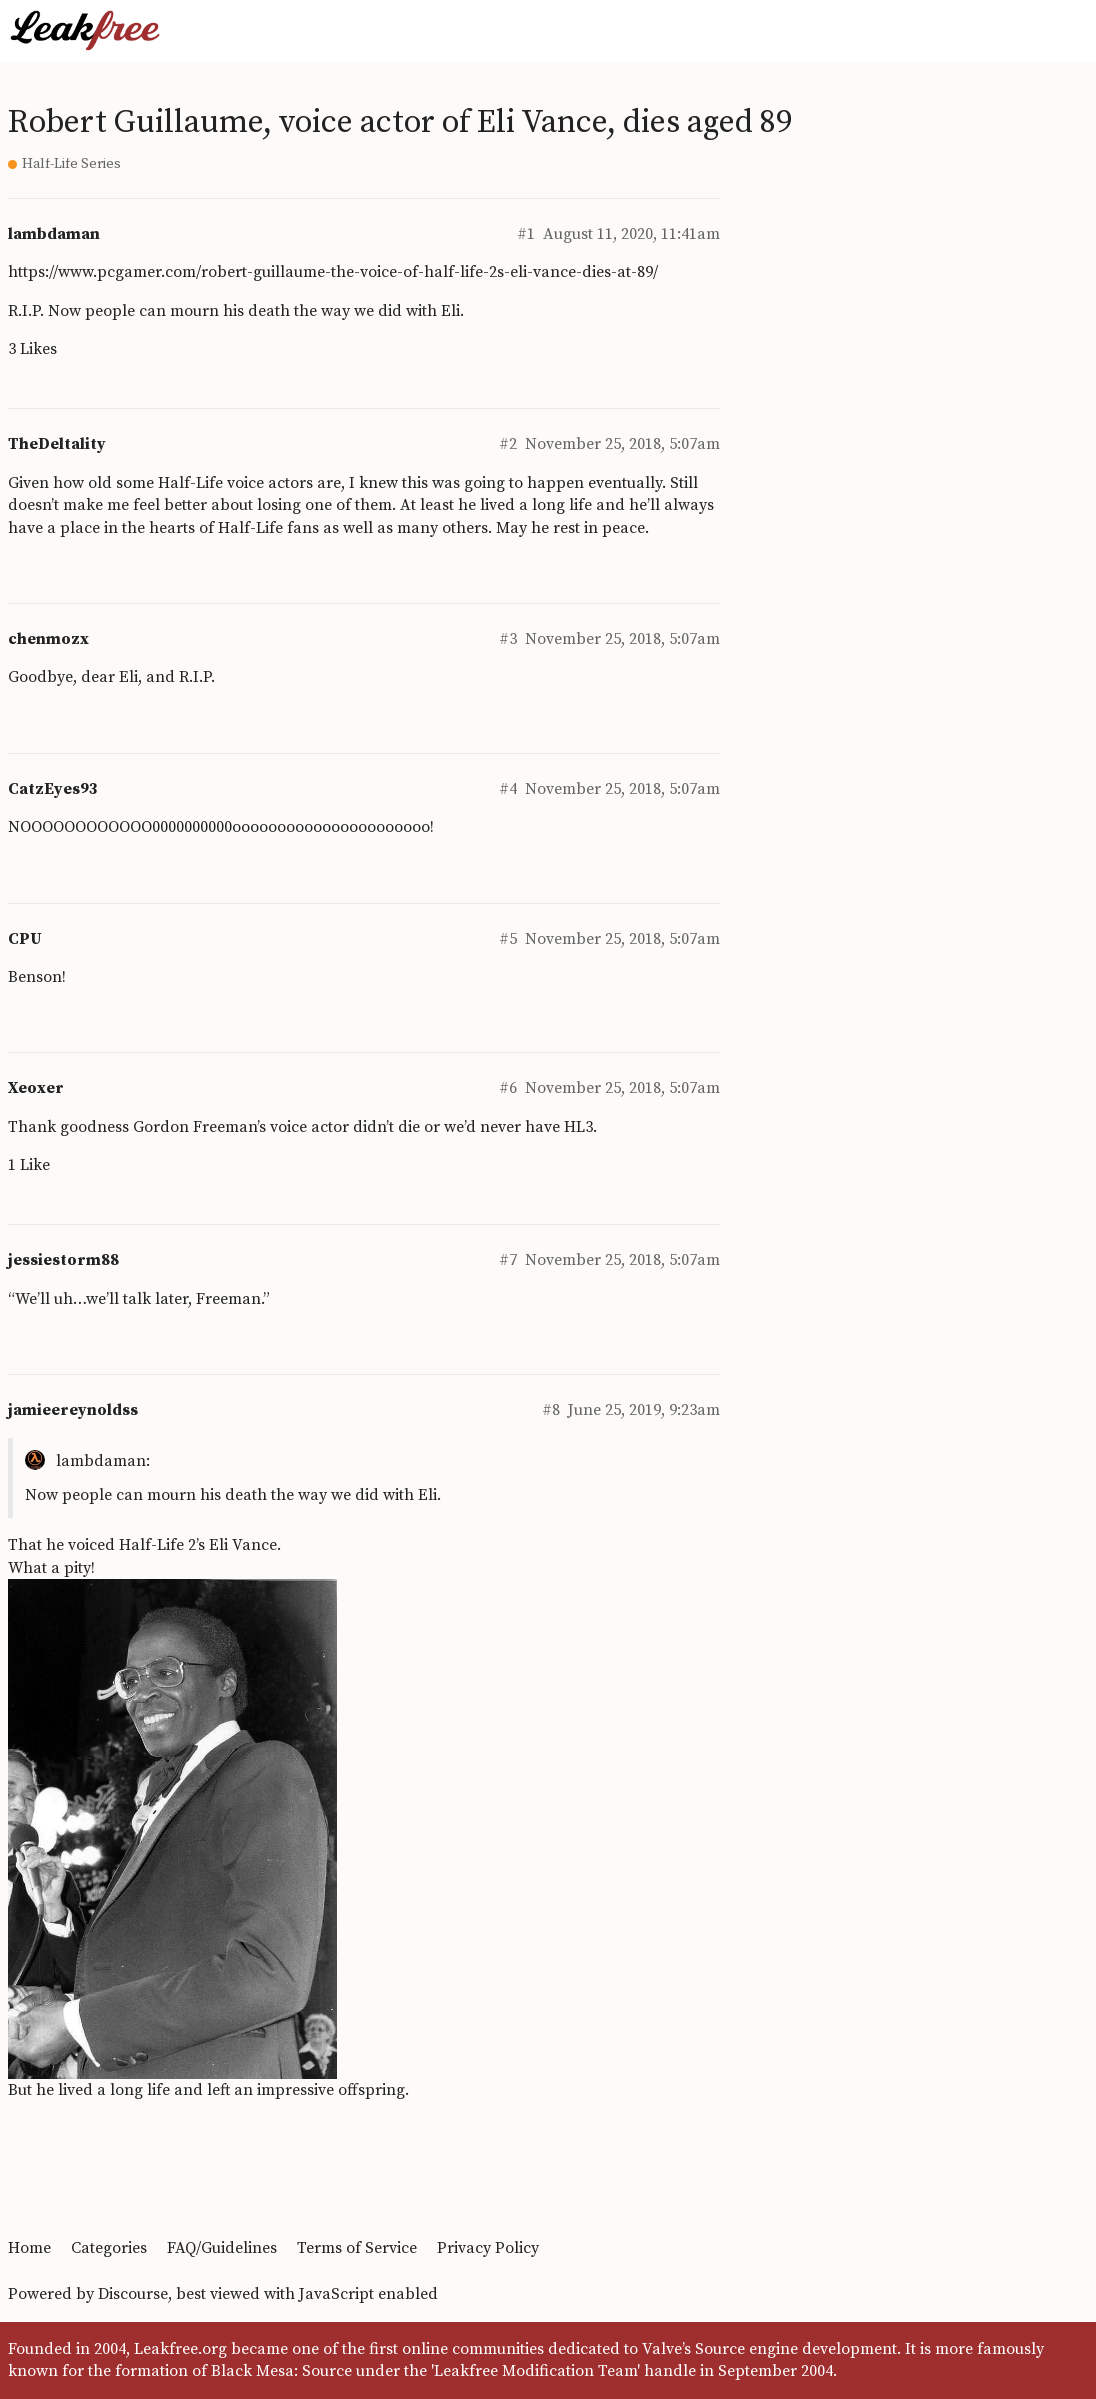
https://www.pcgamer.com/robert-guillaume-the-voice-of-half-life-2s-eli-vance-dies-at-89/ (333, 272)
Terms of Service (357, 2248)
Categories (109, 2248)
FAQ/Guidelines (222, 2248)
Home (29, 2248)
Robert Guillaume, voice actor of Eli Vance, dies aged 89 (400, 123)
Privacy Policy (488, 2248)
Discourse (133, 2294)
